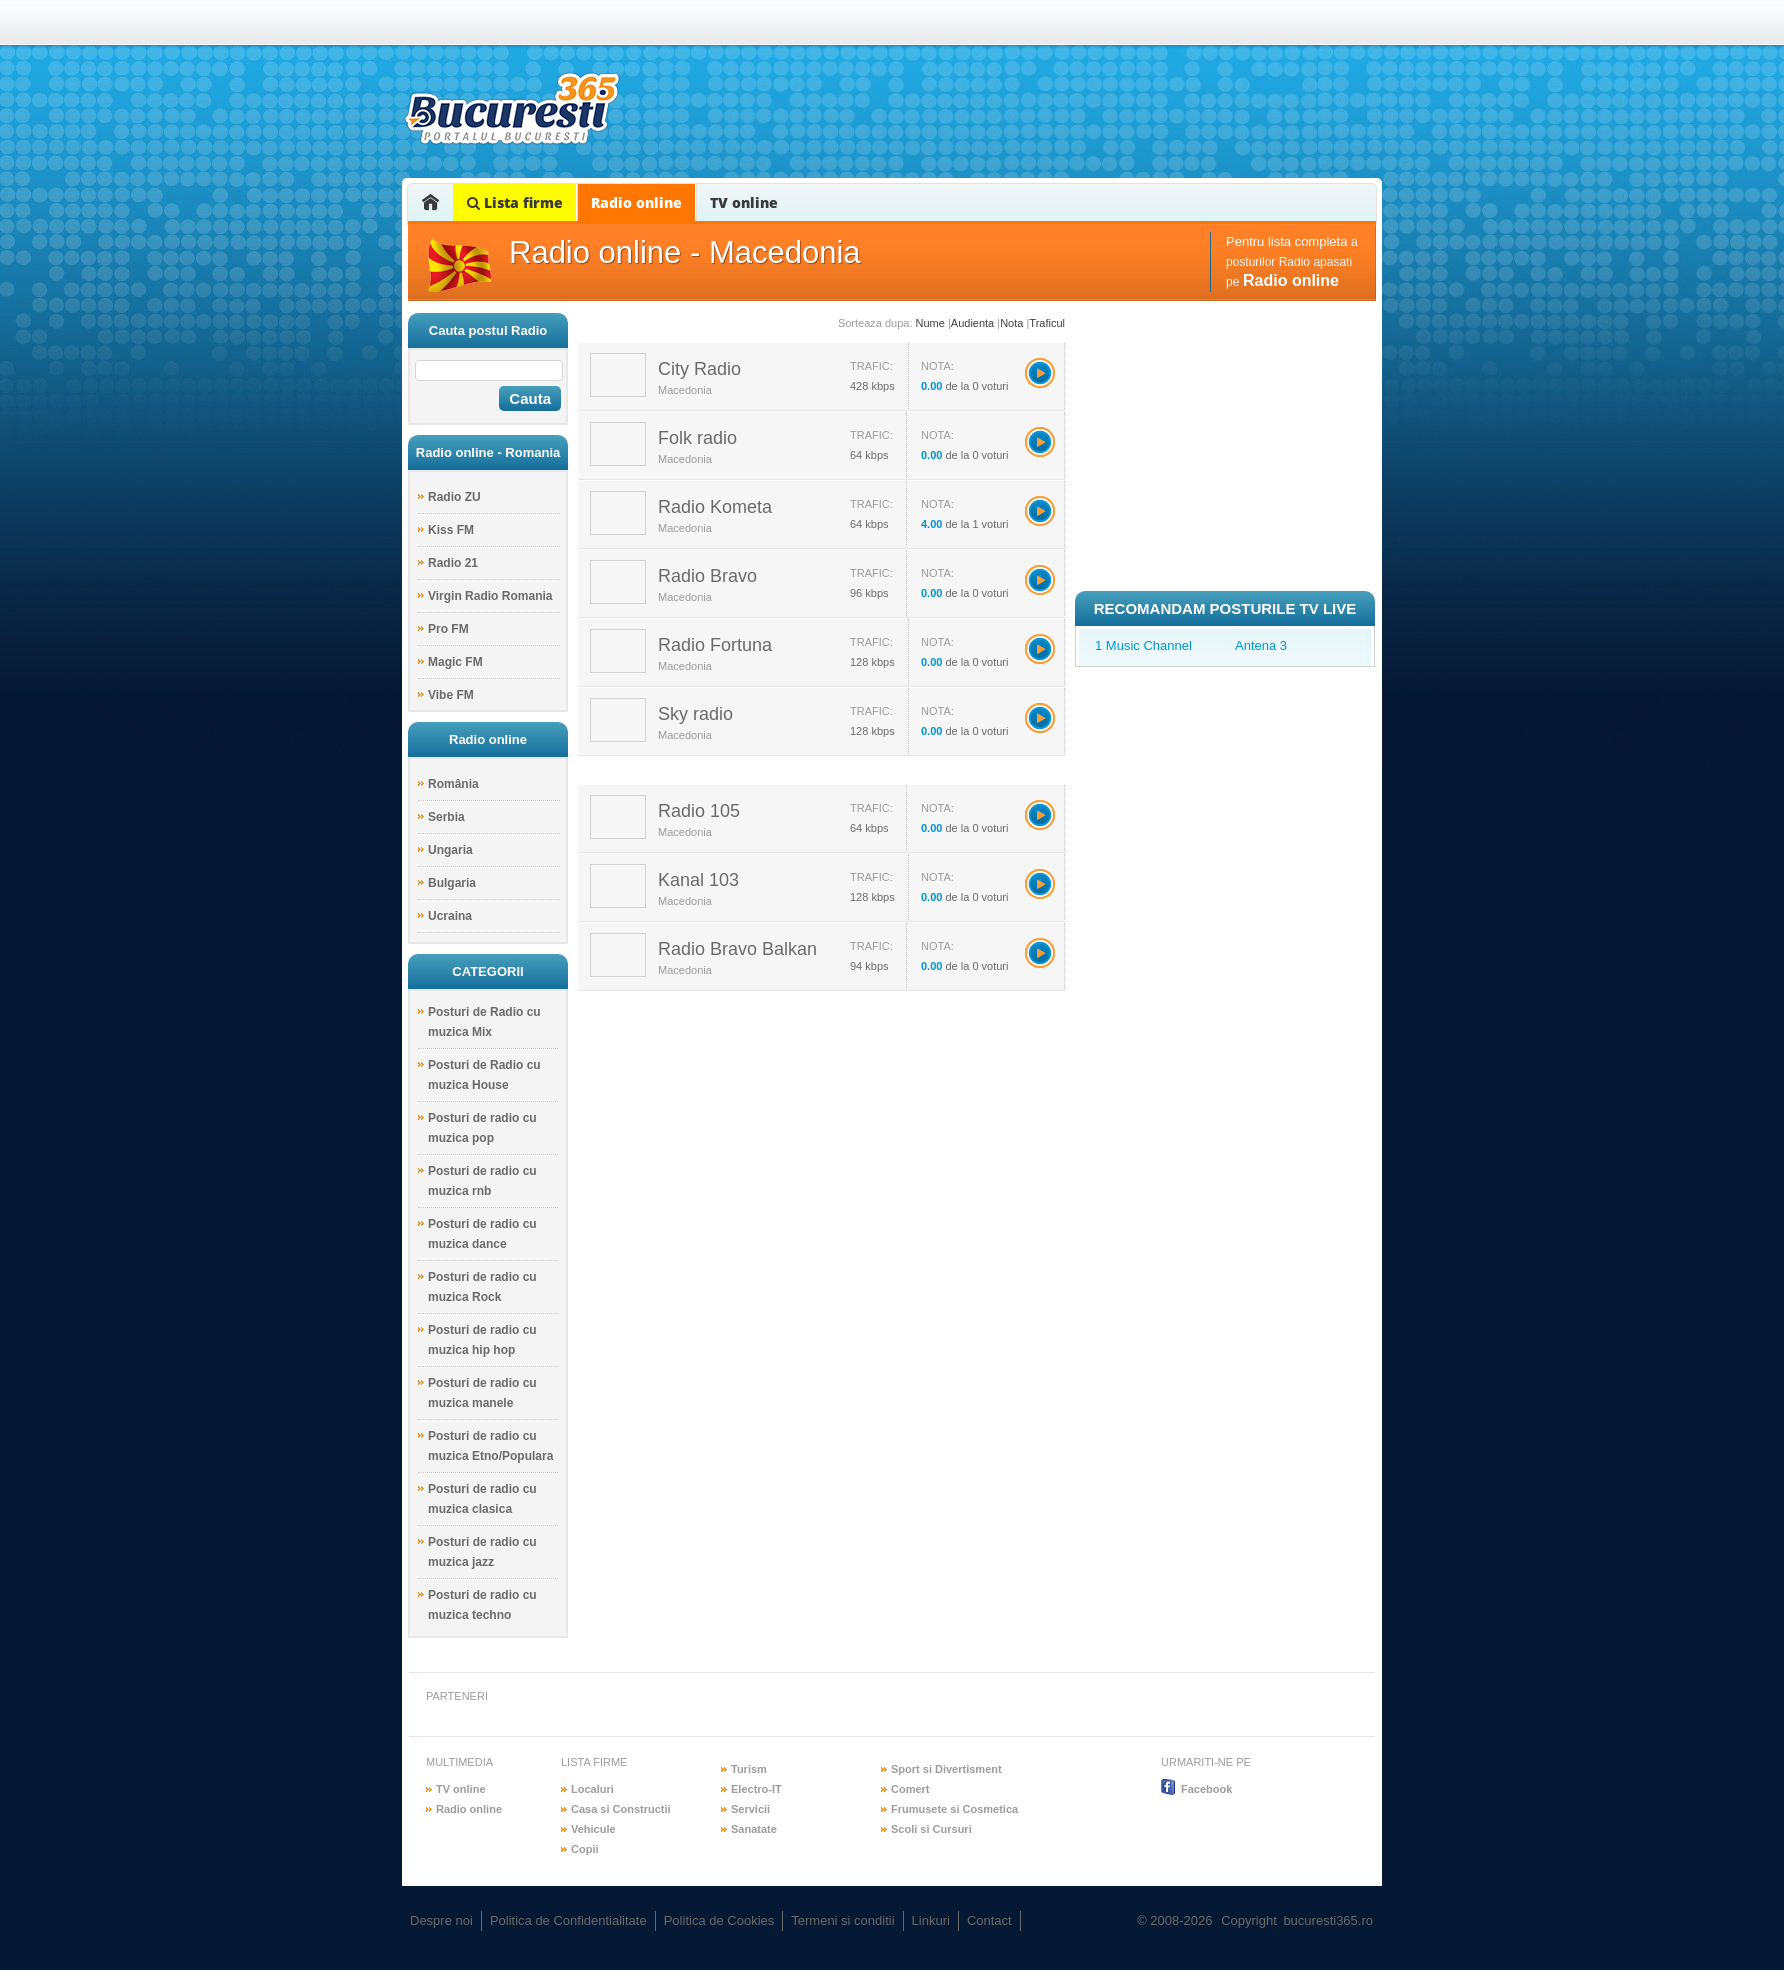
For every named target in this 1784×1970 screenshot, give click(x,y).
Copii (585, 1849)
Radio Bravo (707, 576)
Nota (1011, 323)
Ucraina (450, 916)
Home (430, 202)
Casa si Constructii (621, 1809)
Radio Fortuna (715, 645)
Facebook (1206, 1789)
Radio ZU (454, 497)
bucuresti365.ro (512, 108)
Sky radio (695, 714)
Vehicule (593, 1829)
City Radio (699, 369)
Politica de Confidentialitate (568, 1920)
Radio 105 (699, 811)
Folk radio (697, 438)
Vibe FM (451, 695)
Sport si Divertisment (946, 1769)
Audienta (972, 323)
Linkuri (931, 1920)
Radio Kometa (715, 507)
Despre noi (441, 1920)
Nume (930, 323)
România (453, 784)
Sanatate (754, 1829)
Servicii (750, 1809)
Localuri (592, 1789)
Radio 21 (453, 563)
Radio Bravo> (1040, 580)
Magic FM (455, 662)
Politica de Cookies (719, 1920)
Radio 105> (1040, 815)
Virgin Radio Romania (490, 596)
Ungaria (450, 850)
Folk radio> (1040, 442)
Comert (910, 1789)
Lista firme (515, 202)
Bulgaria (452, 883)
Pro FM (448, 629)
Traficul (1047, 323)
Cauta (530, 398)
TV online (744, 202)
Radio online (636, 202)
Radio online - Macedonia (685, 252)
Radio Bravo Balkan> (1040, 953)
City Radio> (1040, 373)
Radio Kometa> (1040, 511)
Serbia (446, 817)
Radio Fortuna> (1040, 649)
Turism (749, 1769)
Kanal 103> (1040, 884)
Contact (989, 1920)
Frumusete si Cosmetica (954, 1809)
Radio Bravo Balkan (737, 949)
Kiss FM (451, 530)
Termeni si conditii (842, 1920)
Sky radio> (1040, 718)
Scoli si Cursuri (931, 1829)
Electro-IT (756, 1789)
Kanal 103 (698, 880)
